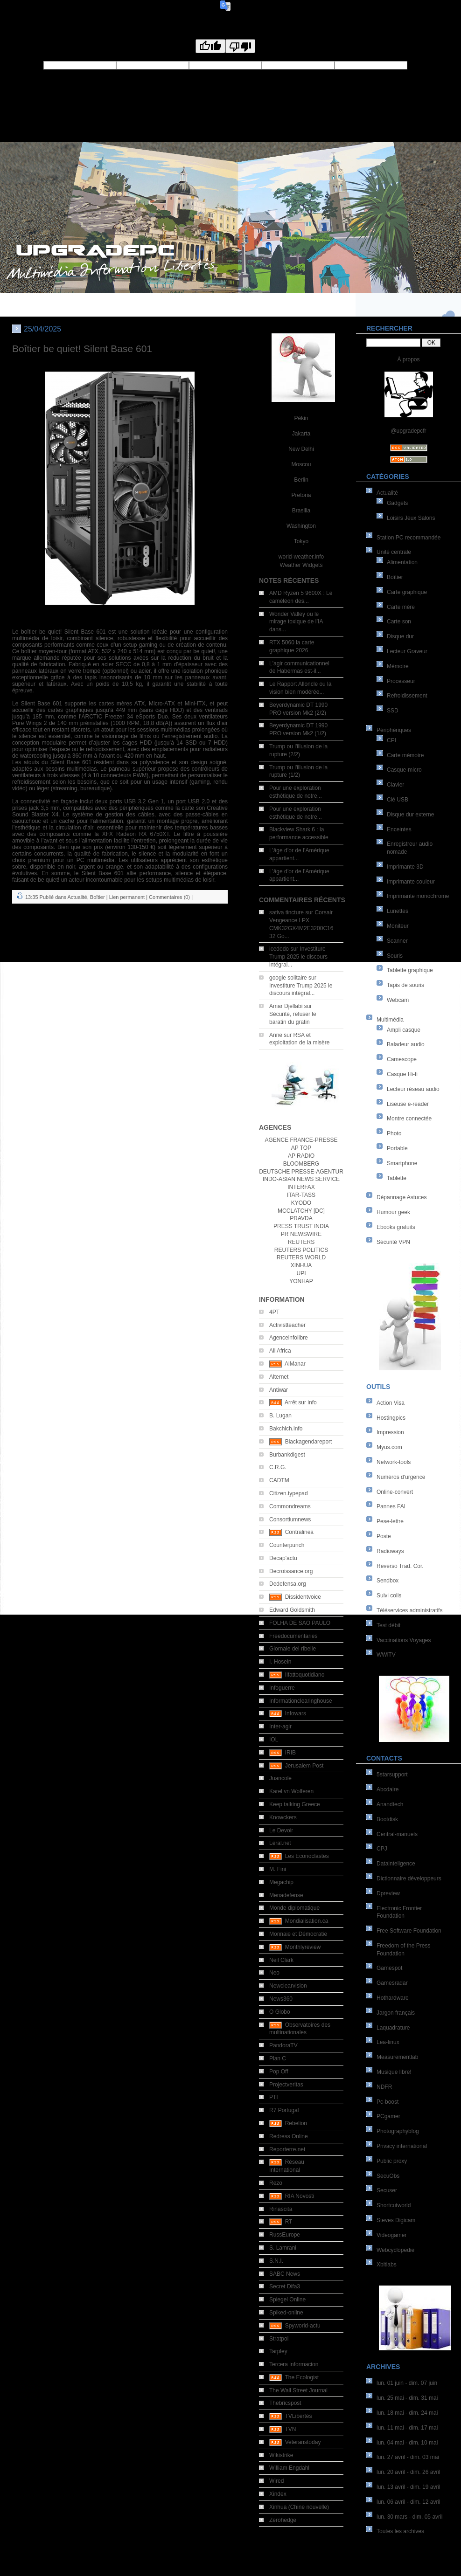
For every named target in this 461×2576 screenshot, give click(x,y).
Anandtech (390, 1804)
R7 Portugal (284, 2110)
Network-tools (394, 1462)
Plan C (277, 2058)
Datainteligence (396, 1863)
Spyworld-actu (303, 2325)
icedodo (279, 949)
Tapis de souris (405, 985)
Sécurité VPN (393, 1242)
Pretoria (301, 495)
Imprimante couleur (411, 881)
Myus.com (389, 1447)
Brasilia (301, 510)
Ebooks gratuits (396, 1227)
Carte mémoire (405, 755)
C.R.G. (277, 1467)
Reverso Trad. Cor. (400, 1566)
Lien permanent (127, 897)
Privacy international (402, 2146)
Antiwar (278, 1390)
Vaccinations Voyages (404, 1640)
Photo (394, 1133)
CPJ (382, 1848)
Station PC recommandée (408, 537)
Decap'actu (283, 1558)
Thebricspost (285, 2403)
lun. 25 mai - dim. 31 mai (407, 2398)
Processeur (401, 681)
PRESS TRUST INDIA (301, 1226)
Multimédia (390, 1019)
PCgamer (388, 2116)
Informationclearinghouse (300, 1701)
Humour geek (393, 1212)
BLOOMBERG (301, 1163)
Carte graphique (407, 592)
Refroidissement (407, 695)
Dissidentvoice (303, 1597)
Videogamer (392, 2235)
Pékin (301, 418)
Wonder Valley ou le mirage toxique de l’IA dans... (296, 622)
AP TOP (301, 1148)
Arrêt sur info (301, 1402)
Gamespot (389, 1968)
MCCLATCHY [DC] (301, 1211)
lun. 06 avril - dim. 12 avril (408, 2502)
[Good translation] (210, 46)
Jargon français (396, 2013)
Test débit (388, 1625)
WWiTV (386, 1654)
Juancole (280, 1778)
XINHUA (301, 1265)
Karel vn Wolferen (291, 1791)
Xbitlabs (387, 2264)
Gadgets (397, 503)
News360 (281, 1999)
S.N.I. (276, 2261)
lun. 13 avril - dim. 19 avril (408, 2487)
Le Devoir (281, 1830)
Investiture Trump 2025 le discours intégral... (298, 957)
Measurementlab (397, 2057)
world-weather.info (301, 556)
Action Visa (391, 1403)
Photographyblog (398, 2131)
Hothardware (393, 1998)
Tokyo (301, 541)
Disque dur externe (410, 814)
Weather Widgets (301, 565)
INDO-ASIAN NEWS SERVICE (301, 1179)
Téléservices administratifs (409, 1610)
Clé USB (397, 799)
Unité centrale (394, 552)
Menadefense (286, 1895)
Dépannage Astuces (401, 1197)
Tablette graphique (410, 970)
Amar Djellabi (285, 1006)
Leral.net (280, 1843)
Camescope (402, 1059)
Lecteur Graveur (407, 651)
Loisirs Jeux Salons (411, 518)
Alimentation (402, 562)
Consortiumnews (290, 1519)
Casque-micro (404, 770)
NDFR (384, 2087)
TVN (290, 2429)
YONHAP (301, 1281)
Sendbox (387, 1580)
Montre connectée (409, 1118)
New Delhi (301, 449)
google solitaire (288, 977)
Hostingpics (391, 1418)
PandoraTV (283, 2045)
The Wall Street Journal (298, 2390)
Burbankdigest (287, 1454)
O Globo (279, 2012)
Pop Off (278, 2071)
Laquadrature (393, 2027)
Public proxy (392, 2161)
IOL (273, 1739)
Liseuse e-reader (408, 1104)
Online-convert (395, 1492)
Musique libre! (394, 2072)
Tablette (396, 1178)
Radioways (390, 1551)
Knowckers (283, 1817)
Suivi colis (389, 1595)
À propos (408, 359)
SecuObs (388, 2176)
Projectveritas (286, 2084)
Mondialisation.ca (306, 1921)
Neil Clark (281, 1960)
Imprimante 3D (405, 866)
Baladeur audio (406, 1044)
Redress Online (288, 2136)
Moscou (301, 464)
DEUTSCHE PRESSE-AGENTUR (301, 1171)
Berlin (301, 480)
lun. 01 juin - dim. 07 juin (407, 2383)
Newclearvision (288, 1985)
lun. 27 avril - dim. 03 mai (408, 2457)
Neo (274, 1972)
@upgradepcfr (408, 431)
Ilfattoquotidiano (305, 1674)
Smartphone (402, 1163)
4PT (274, 1312)
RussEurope (284, 2234)
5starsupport (392, 1774)
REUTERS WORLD (301, 1257)
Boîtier (395, 577)
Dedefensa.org (287, 1584)
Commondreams (290, 1506)
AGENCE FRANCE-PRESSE (301, 1140)
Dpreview (388, 1893)
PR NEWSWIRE (301, 1234)
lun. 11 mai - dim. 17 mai (407, 2427)
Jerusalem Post (304, 1765)
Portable (397, 1148)
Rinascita (280, 2209)
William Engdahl (289, 2468)
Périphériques (394, 730)
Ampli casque (403, 1030)
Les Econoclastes (307, 1856)
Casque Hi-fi (402, 1074)
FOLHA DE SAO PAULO (299, 1623)
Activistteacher (287, 1325)
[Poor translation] (240, 46)
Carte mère (401, 607)
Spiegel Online (287, 2299)
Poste (384, 1536)
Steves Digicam (396, 2220)
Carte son (399, 621)
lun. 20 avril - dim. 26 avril (408, 2472)
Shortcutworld (394, 2205)
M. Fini (277, 1869)
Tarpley (278, 2351)
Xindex (277, 2494)
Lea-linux (388, 2042)
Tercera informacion (293, 2364)
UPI (301, 1273)
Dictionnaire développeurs (409, 1878)
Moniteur (398, 926)
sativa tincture (286, 912)
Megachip (281, 1882)
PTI (273, 2097)
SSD (392, 710)
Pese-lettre (390, 1521)
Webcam (398, 1000)
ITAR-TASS (301, 1195)
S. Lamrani (282, 2248)
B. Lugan (280, 1415)
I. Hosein (280, 1661)
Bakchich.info (285, 1428)
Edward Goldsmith (292, 1610)
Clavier (395, 784)
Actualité (387, 493)
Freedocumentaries (293, 1636)
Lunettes (397, 911)
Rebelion (296, 2123)
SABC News (284, 2274)
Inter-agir (280, 1726)
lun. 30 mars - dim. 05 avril (409, 2517)
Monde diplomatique (294, 1908)
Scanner (397, 941)
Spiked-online (286, 2312)
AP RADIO (301, 1156)
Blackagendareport (308, 1441)
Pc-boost (387, 2102)
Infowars (295, 1713)
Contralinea (299, 1532)
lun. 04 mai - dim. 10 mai (407, 2442)
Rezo (275, 2183)
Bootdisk (387, 1819)
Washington (301, 526)
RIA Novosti (299, 2196)
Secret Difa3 (284, 2286)
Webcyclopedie (395, 2250)
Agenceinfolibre (288, 1337)
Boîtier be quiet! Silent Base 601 (82, 348)
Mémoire (398, 666)
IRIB (290, 1752)
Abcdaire (387, 1789)
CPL (392, 740)
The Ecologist (302, 2377)
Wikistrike (281, 2455)
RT (289, 2221)
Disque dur (400, 636)
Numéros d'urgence (401, 1477)
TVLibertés (298, 2416)
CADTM (279, 1480)
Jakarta (301, 433)
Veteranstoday (303, 2442)
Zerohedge (282, 2520)
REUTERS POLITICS (301, 1250)
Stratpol (278, 2338)
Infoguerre (282, 1688)
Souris (395, 956)
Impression (390, 1432)
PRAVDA (301, 1218)
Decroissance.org (291, 1571)
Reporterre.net (287, 2149)
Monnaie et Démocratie (298, 1934)
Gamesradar (392, 1983)
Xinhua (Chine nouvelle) (299, 2507)
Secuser (387, 2190)
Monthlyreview (303, 1947)
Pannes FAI (391, 1506)
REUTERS (301, 1242)
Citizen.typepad (288, 1493)
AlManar (295, 1364)
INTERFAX (301, 1187)
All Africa (280, 1350)
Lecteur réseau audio (413, 1089)
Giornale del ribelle (292, 1648)
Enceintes (399, 829)
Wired (276, 2481)
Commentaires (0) (169, 897)
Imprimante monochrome (418, 896)
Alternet (278, 1377)
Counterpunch (286, 1545)
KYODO (301, 1203)
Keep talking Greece (294, 1804)
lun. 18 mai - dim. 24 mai (407, 2413)
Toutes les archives (400, 2531)
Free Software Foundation (409, 1930)
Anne (275, 1035)
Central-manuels (397, 1834)
